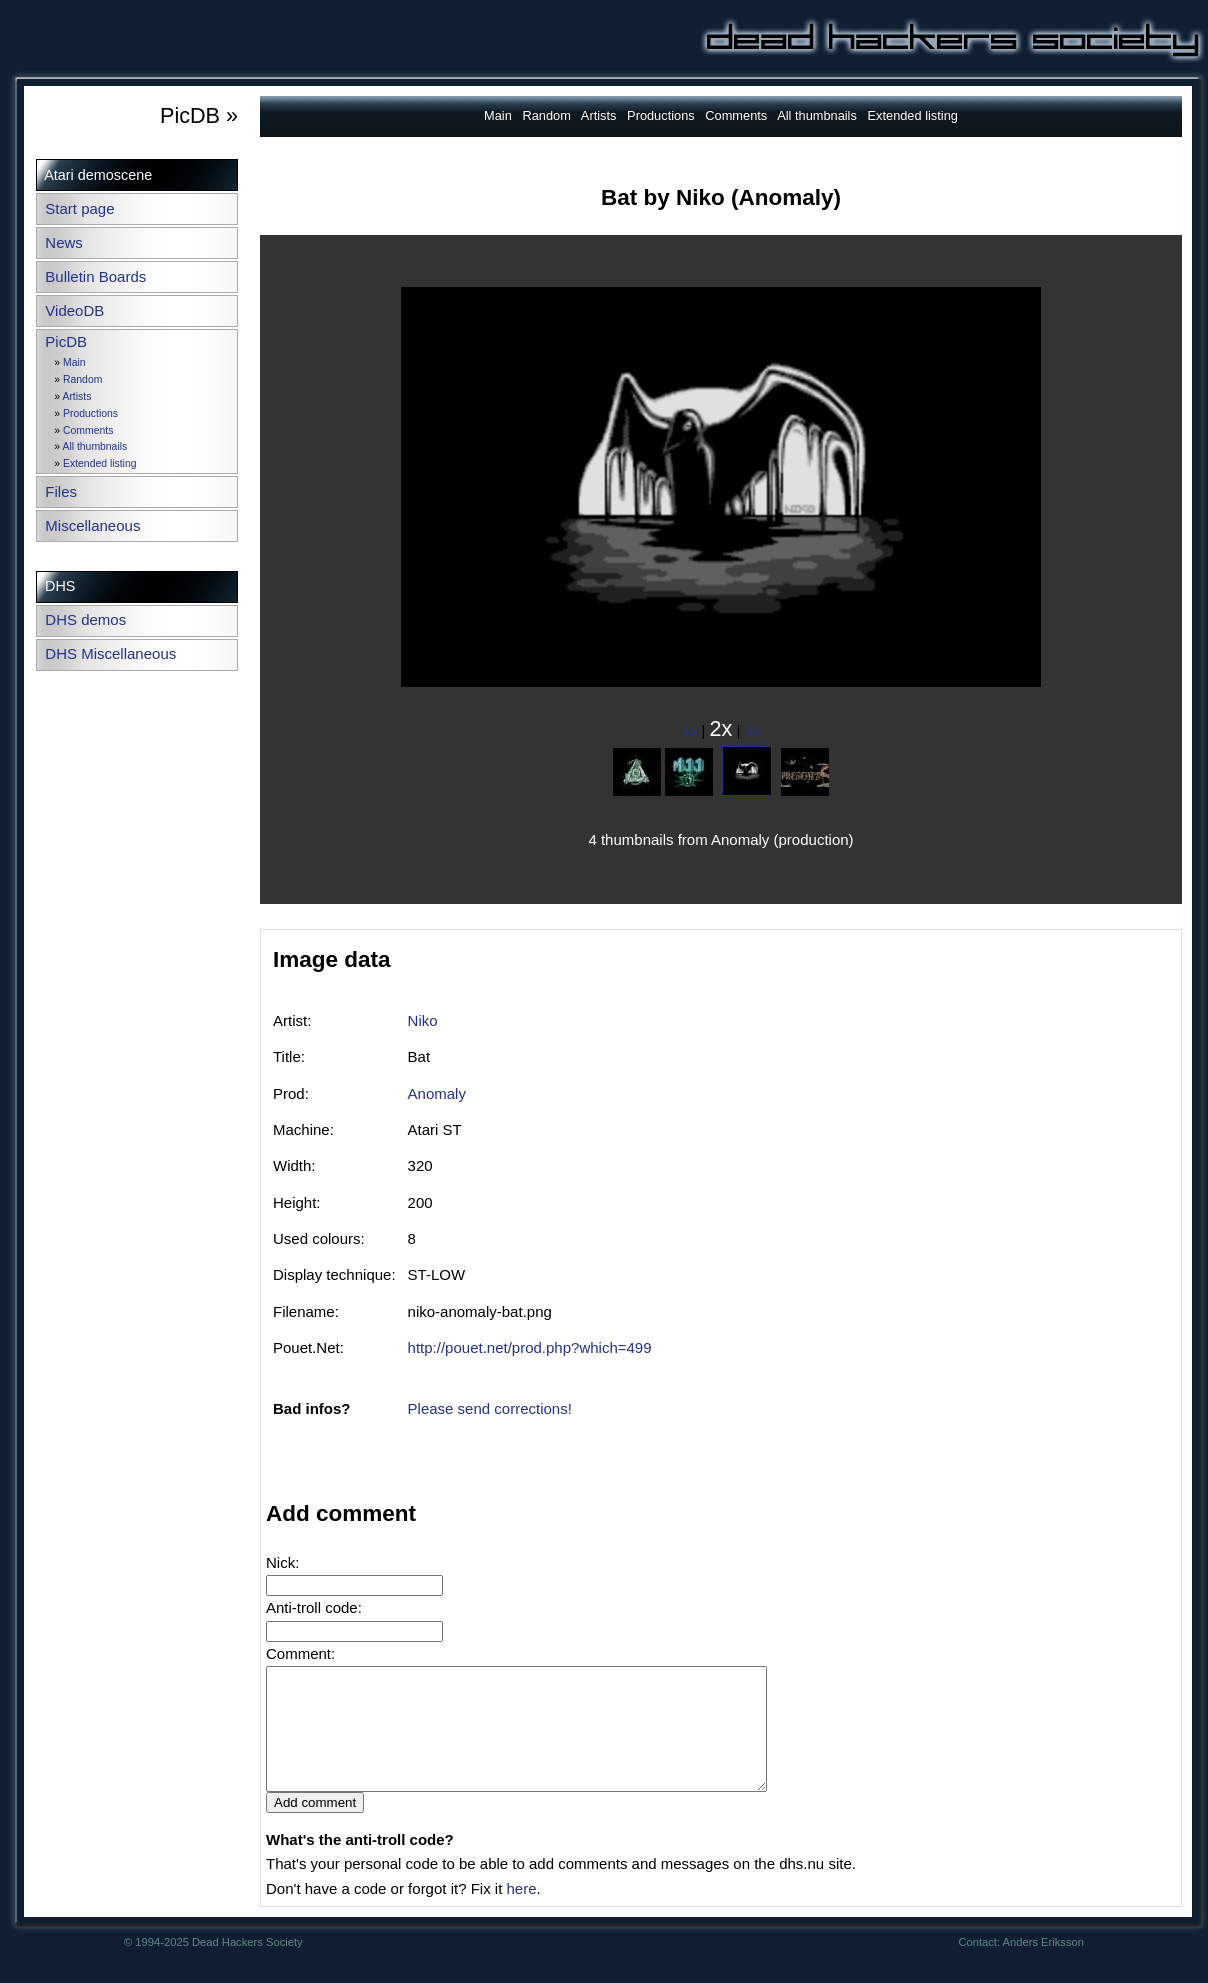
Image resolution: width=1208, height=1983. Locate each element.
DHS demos (85, 619)
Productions (90, 413)
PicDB (66, 341)
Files (61, 491)
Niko (423, 1020)
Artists (76, 396)
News (64, 242)
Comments (88, 430)
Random (82, 379)
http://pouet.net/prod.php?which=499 (530, 1347)
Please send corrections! (490, 1408)
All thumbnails (94, 446)
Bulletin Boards (95, 276)
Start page (79, 208)
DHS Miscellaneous (110, 653)
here (521, 1912)
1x (690, 730)
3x (753, 730)
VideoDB (74, 310)
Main (74, 362)
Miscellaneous (92, 525)
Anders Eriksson (1043, 1966)
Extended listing (99, 463)
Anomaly (437, 1093)
